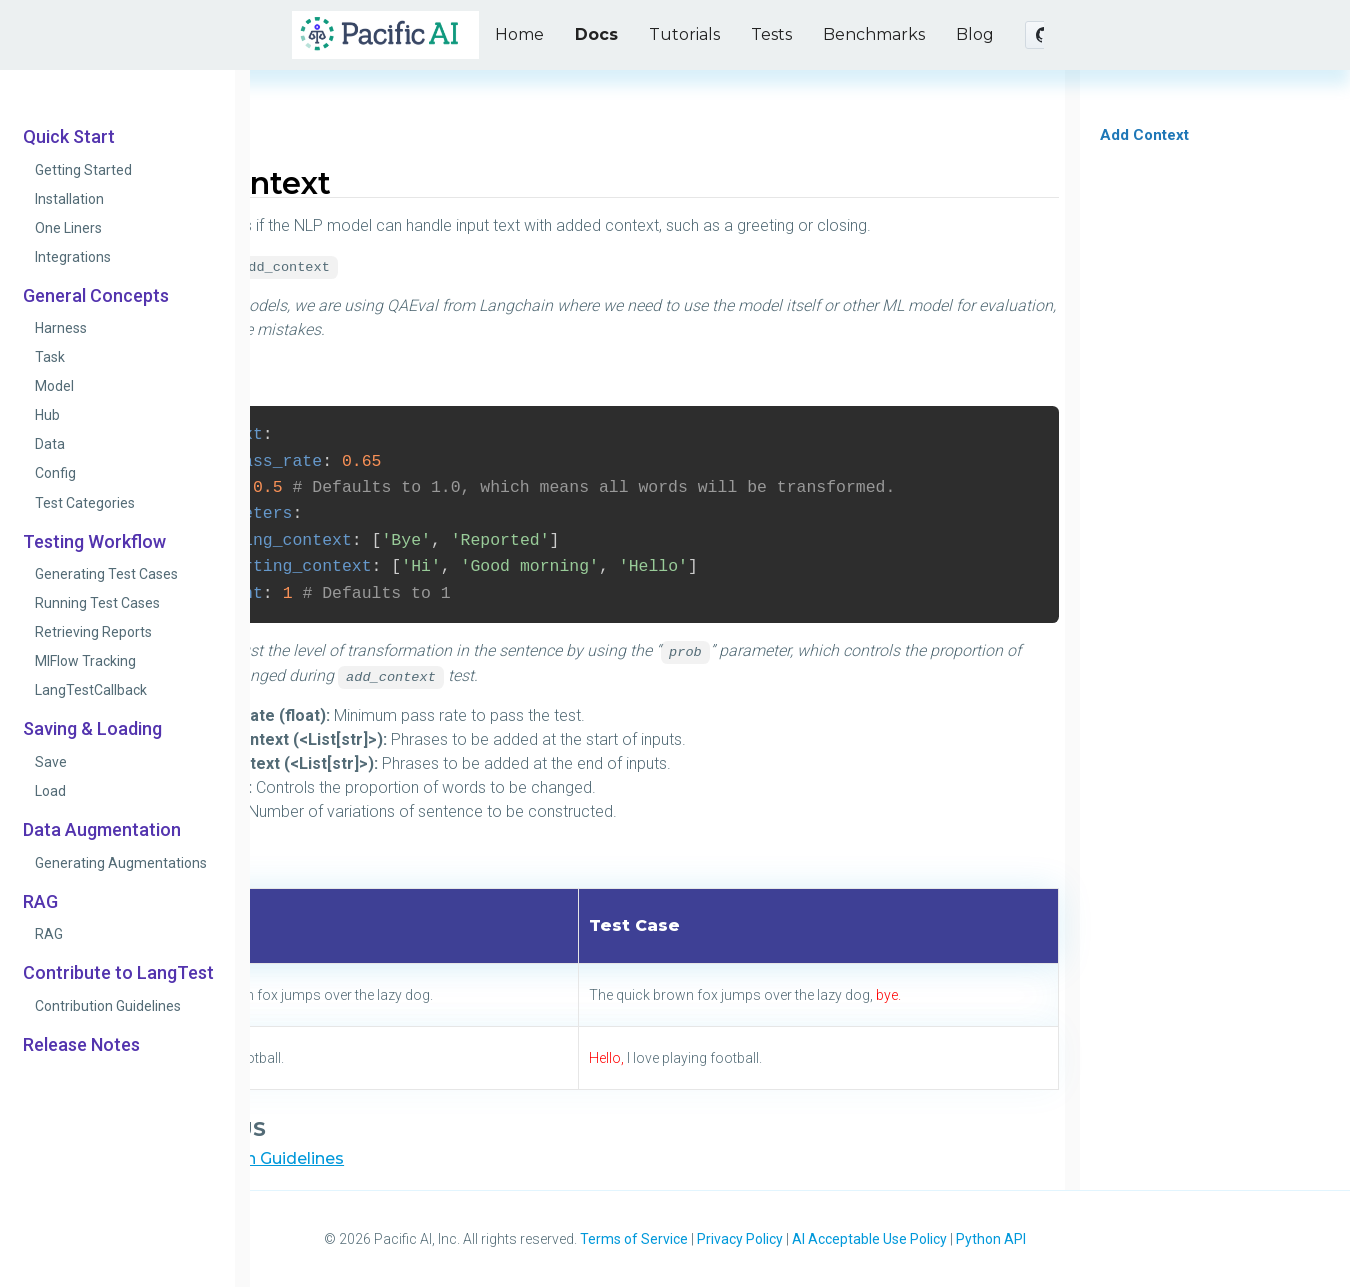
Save (51, 762)
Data (50, 444)
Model (54, 386)
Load (50, 791)
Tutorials (684, 34)
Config (55, 473)
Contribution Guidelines (108, 1006)
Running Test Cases (97, 603)
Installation (69, 199)
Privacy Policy (740, 1239)
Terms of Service (634, 1239)
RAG (40, 902)
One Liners (68, 228)
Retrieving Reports (93, 632)
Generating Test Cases (106, 574)
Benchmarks (874, 34)
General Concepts (96, 296)
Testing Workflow (94, 542)
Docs (596, 34)
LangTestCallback (91, 690)
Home (519, 34)
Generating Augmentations (121, 863)
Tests (771, 34)
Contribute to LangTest (118, 973)
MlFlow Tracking (85, 661)
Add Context (1144, 135)
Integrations (73, 257)
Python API (991, 1239)
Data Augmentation (102, 830)
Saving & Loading (92, 729)
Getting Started (83, 170)
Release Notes (81, 1045)
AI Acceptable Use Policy (869, 1239)
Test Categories (85, 503)
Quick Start (69, 137)
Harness (61, 328)
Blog (975, 34)
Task (50, 357)
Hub (47, 415)
